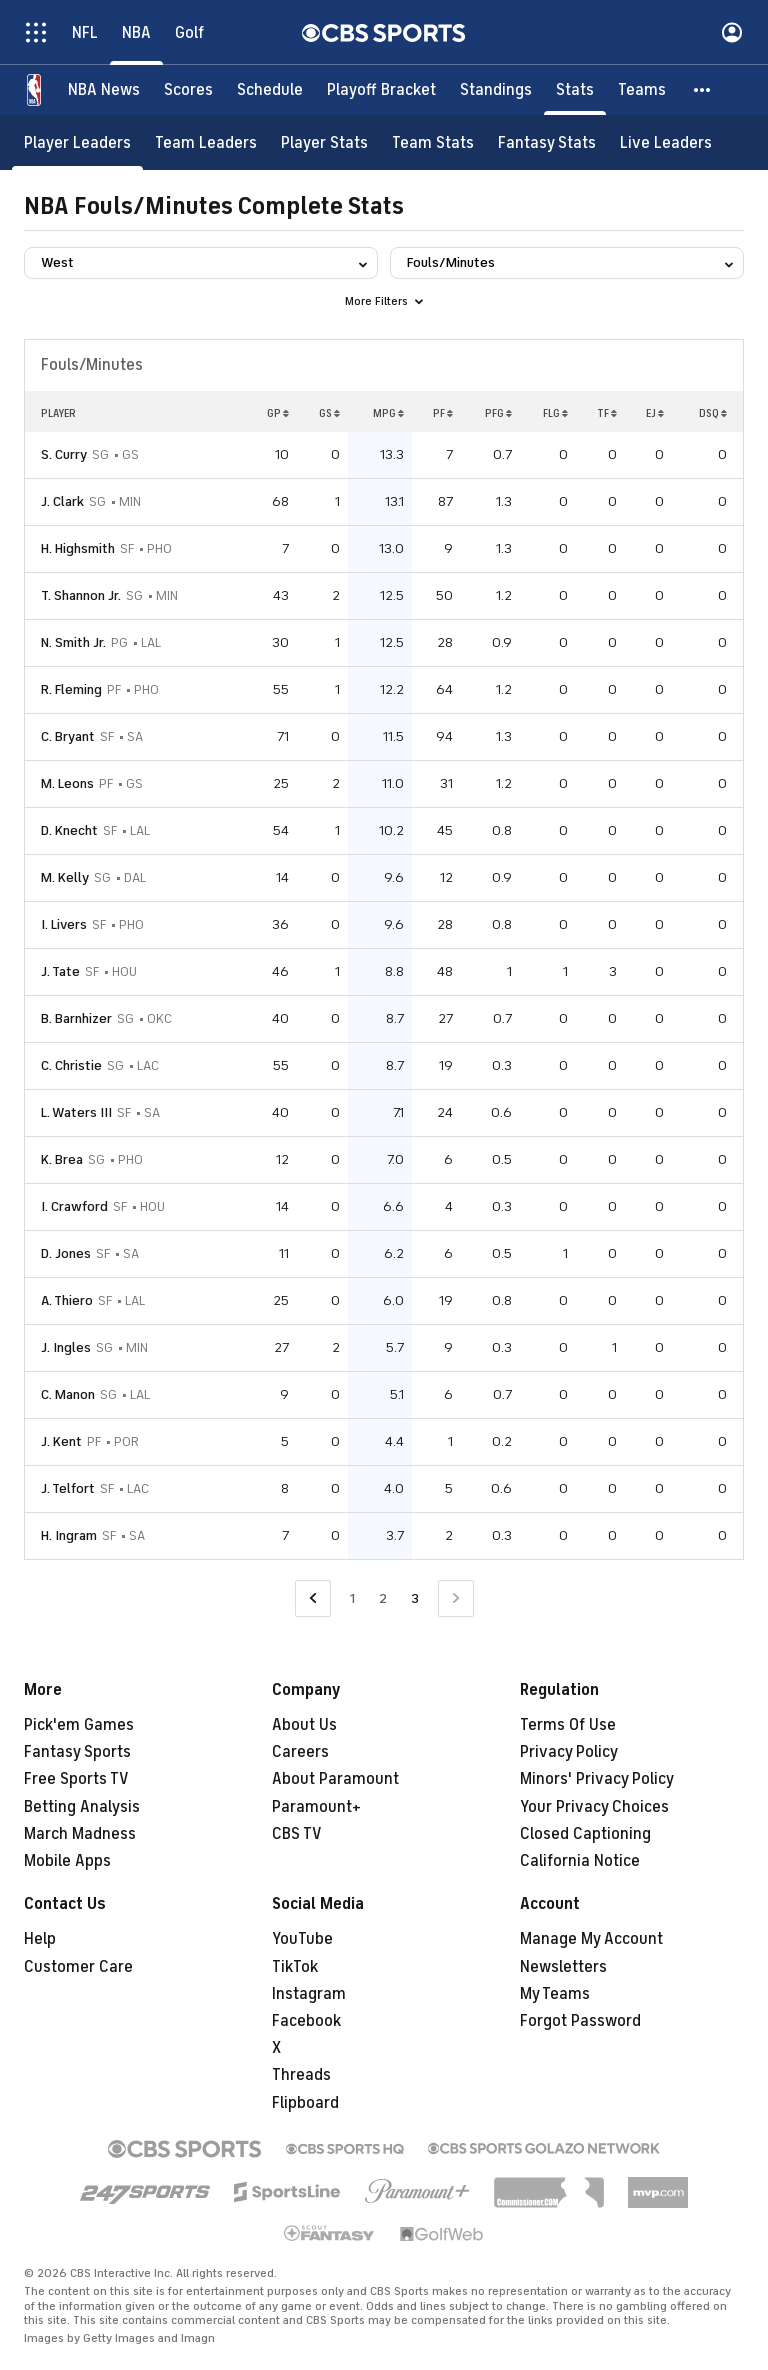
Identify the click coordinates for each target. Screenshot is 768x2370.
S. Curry (64, 454)
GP (278, 413)
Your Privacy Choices (594, 1807)
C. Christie (71, 1065)
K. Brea (62, 1159)
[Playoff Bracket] (381, 90)
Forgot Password (580, 2021)
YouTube (302, 1939)
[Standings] (496, 90)
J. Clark (62, 501)
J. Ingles (66, 1347)
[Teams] (642, 90)
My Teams (555, 1994)
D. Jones (66, 1253)
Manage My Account (591, 1939)
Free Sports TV (76, 1779)
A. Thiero (67, 1300)
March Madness (80, 1834)
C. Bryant (68, 736)
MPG (388, 413)
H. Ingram (69, 1535)
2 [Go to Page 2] (383, 1598)
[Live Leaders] (666, 142)
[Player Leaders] (77, 142)
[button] (703, 90)
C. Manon (68, 1394)
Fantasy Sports (77, 1752)
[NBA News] (104, 90)
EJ (655, 413)
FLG (555, 413)
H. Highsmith (78, 548)
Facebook (306, 2021)
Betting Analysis (82, 1807)
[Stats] (575, 90)
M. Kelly (65, 877)
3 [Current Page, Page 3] (415, 1598)
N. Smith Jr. (73, 642)
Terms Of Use (568, 1725)
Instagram (309, 1994)
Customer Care (78, 1967)
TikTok (295, 1967)
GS (329, 413)
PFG (498, 413)
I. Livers (64, 924)
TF (607, 413)
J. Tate (60, 971)
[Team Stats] (433, 142)
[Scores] (188, 90)
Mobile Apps (67, 1861)
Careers (300, 1752)
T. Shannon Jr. (81, 595)
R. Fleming (71, 689)
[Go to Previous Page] (313, 1598)
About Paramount (335, 1779)
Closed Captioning (585, 1834)
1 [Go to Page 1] (352, 1598)
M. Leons (67, 783)
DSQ (713, 413)
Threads (301, 2075)
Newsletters (563, 1967)
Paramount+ (316, 1807)
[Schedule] (270, 90)
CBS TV (297, 1834)
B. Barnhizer (76, 1018)
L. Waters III (76, 1112)
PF (443, 413)
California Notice (580, 1861)
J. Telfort (68, 1488)
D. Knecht (69, 830)
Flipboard (305, 2103)
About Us (304, 1725)
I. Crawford (74, 1206)
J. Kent (61, 1441)
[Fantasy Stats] (547, 142)
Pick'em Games (79, 1725)
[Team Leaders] (206, 142)
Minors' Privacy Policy (597, 1779)
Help (40, 1939)
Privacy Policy (569, 1752)
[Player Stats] (324, 142)
